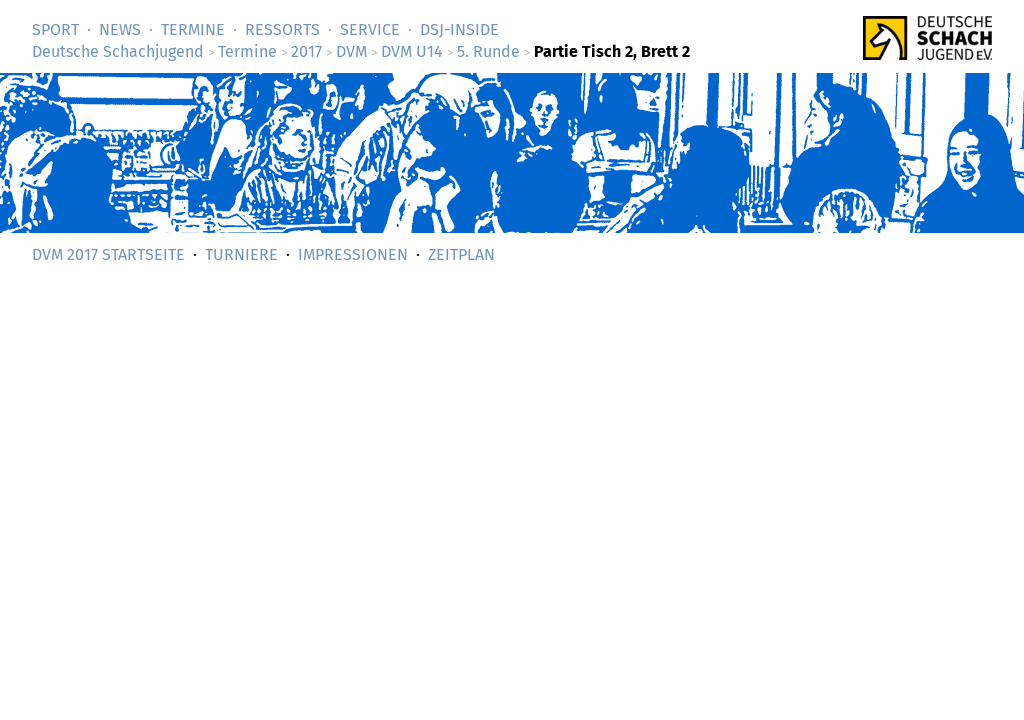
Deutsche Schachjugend (118, 51)
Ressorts (282, 29)
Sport (55, 29)
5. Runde (488, 51)
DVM (351, 51)
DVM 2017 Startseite (108, 254)
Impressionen (353, 254)
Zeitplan (461, 254)
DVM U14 (412, 51)
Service (370, 29)
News (120, 29)
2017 (306, 51)
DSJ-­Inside (459, 29)
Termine (193, 29)
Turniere (241, 254)
